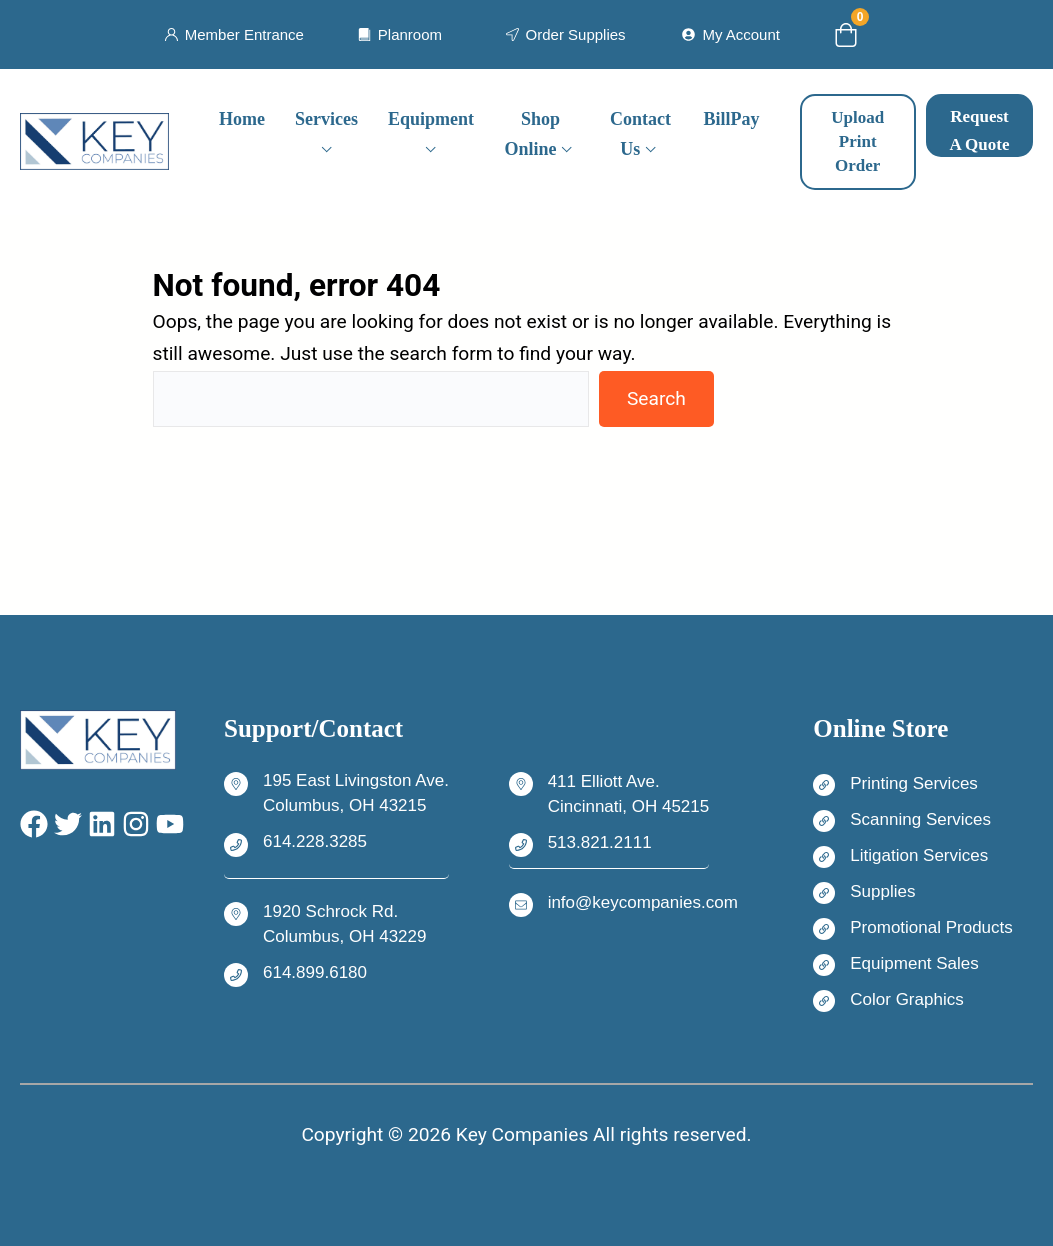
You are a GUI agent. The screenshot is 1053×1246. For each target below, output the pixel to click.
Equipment (431, 119)
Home (242, 119)
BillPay (732, 119)
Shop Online (533, 134)
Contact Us (640, 134)
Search (656, 398)
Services (326, 119)
